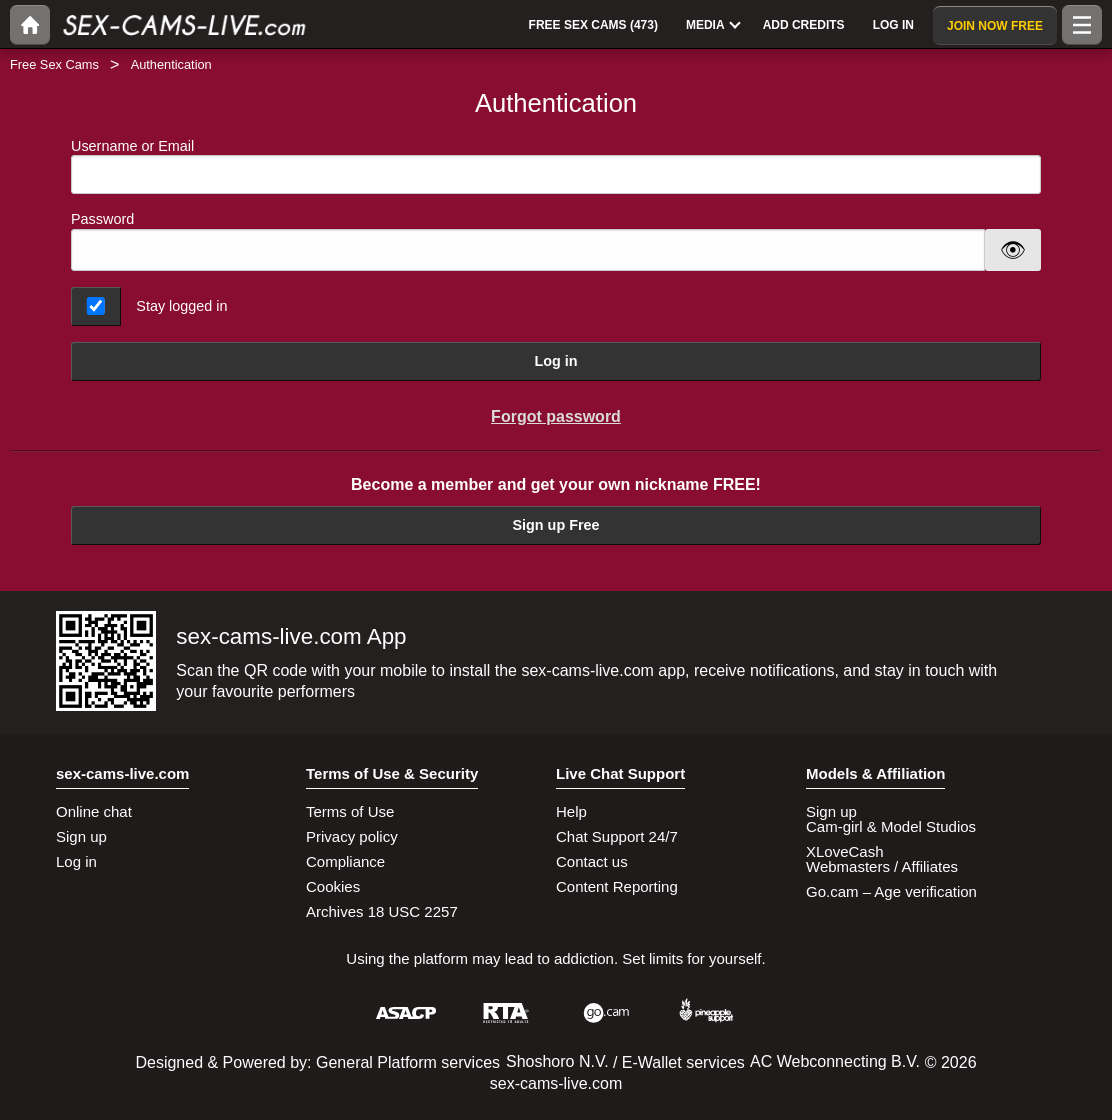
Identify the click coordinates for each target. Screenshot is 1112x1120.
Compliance (345, 861)
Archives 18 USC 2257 (382, 911)
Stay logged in (181, 306)
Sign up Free (555, 525)
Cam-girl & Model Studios (891, 826)
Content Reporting (617, 886)
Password (102, 219)
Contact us (592, 861)
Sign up (81, 836)
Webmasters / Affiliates (882, 866)
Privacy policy (352, 836)
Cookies (333, 886)
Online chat (94, 811)
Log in (555, 361)
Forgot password (556, 416)
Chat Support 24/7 (617, 836)
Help (571, 811)
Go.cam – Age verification (891, 891)
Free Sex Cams (54, 64)
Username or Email (556, 166)
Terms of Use (350, 811)
